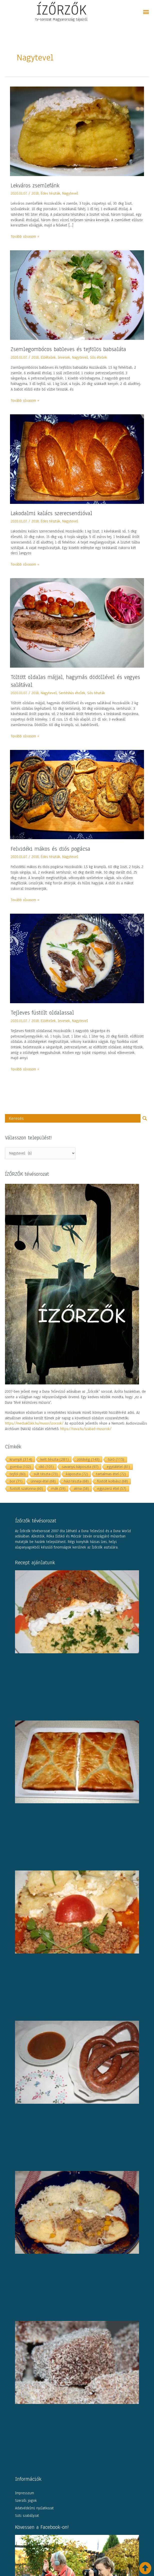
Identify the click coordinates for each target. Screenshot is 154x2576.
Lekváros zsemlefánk (35, 185)
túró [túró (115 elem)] (116, 1459)
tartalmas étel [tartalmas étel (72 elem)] (111, 1473)
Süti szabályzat (27, 2515)
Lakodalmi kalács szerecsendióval (51, 513)
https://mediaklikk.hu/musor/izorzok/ (34, 1423)
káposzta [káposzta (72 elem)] (77, 1473)
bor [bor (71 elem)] (16, 1481)
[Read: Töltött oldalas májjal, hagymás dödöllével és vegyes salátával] (77, 622)
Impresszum (24, 2492)
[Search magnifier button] (144, 1118)
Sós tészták (96, 692)
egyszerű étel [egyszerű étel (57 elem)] (111, 1488)
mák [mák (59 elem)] (58, 1488)
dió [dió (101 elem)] (46, 1466)
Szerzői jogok (26, 2500)
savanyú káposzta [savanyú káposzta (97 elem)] (80, 1466)
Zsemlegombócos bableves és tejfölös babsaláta (68, 349)
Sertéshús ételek (72, 692)
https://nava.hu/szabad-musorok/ (86, 1428)
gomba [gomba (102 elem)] (20, 1466)
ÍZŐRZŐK (61, 9)
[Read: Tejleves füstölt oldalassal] (77, 958)
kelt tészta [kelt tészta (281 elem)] (54, 1459)
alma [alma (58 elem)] (81, 1488)
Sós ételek (98, 357)
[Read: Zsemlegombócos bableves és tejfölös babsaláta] (77, 294)
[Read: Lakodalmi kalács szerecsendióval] (77, 458)
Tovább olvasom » (25, 236)
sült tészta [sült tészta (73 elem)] (46, 1473)
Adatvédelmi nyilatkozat (34, 2508)
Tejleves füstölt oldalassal (42, 1013)
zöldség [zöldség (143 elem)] (88, 1459)
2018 (35, 193)
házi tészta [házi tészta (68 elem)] (76, 1481)
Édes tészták (50, 193)
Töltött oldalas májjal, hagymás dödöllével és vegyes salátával (75, 681)
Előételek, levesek (55, 357)
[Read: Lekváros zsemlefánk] (77, 130)
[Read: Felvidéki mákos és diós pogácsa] (77, 794)
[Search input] (74, 1118)
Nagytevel (70, 193)
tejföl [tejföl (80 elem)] (18, 1473)
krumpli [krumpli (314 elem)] (21, 1459)
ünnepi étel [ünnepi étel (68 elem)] (43, 1481)
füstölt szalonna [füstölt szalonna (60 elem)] (26, 1488)
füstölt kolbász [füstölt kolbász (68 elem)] (112, 1481)
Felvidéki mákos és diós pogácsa (50, 849)
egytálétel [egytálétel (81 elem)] (118, 1466)
